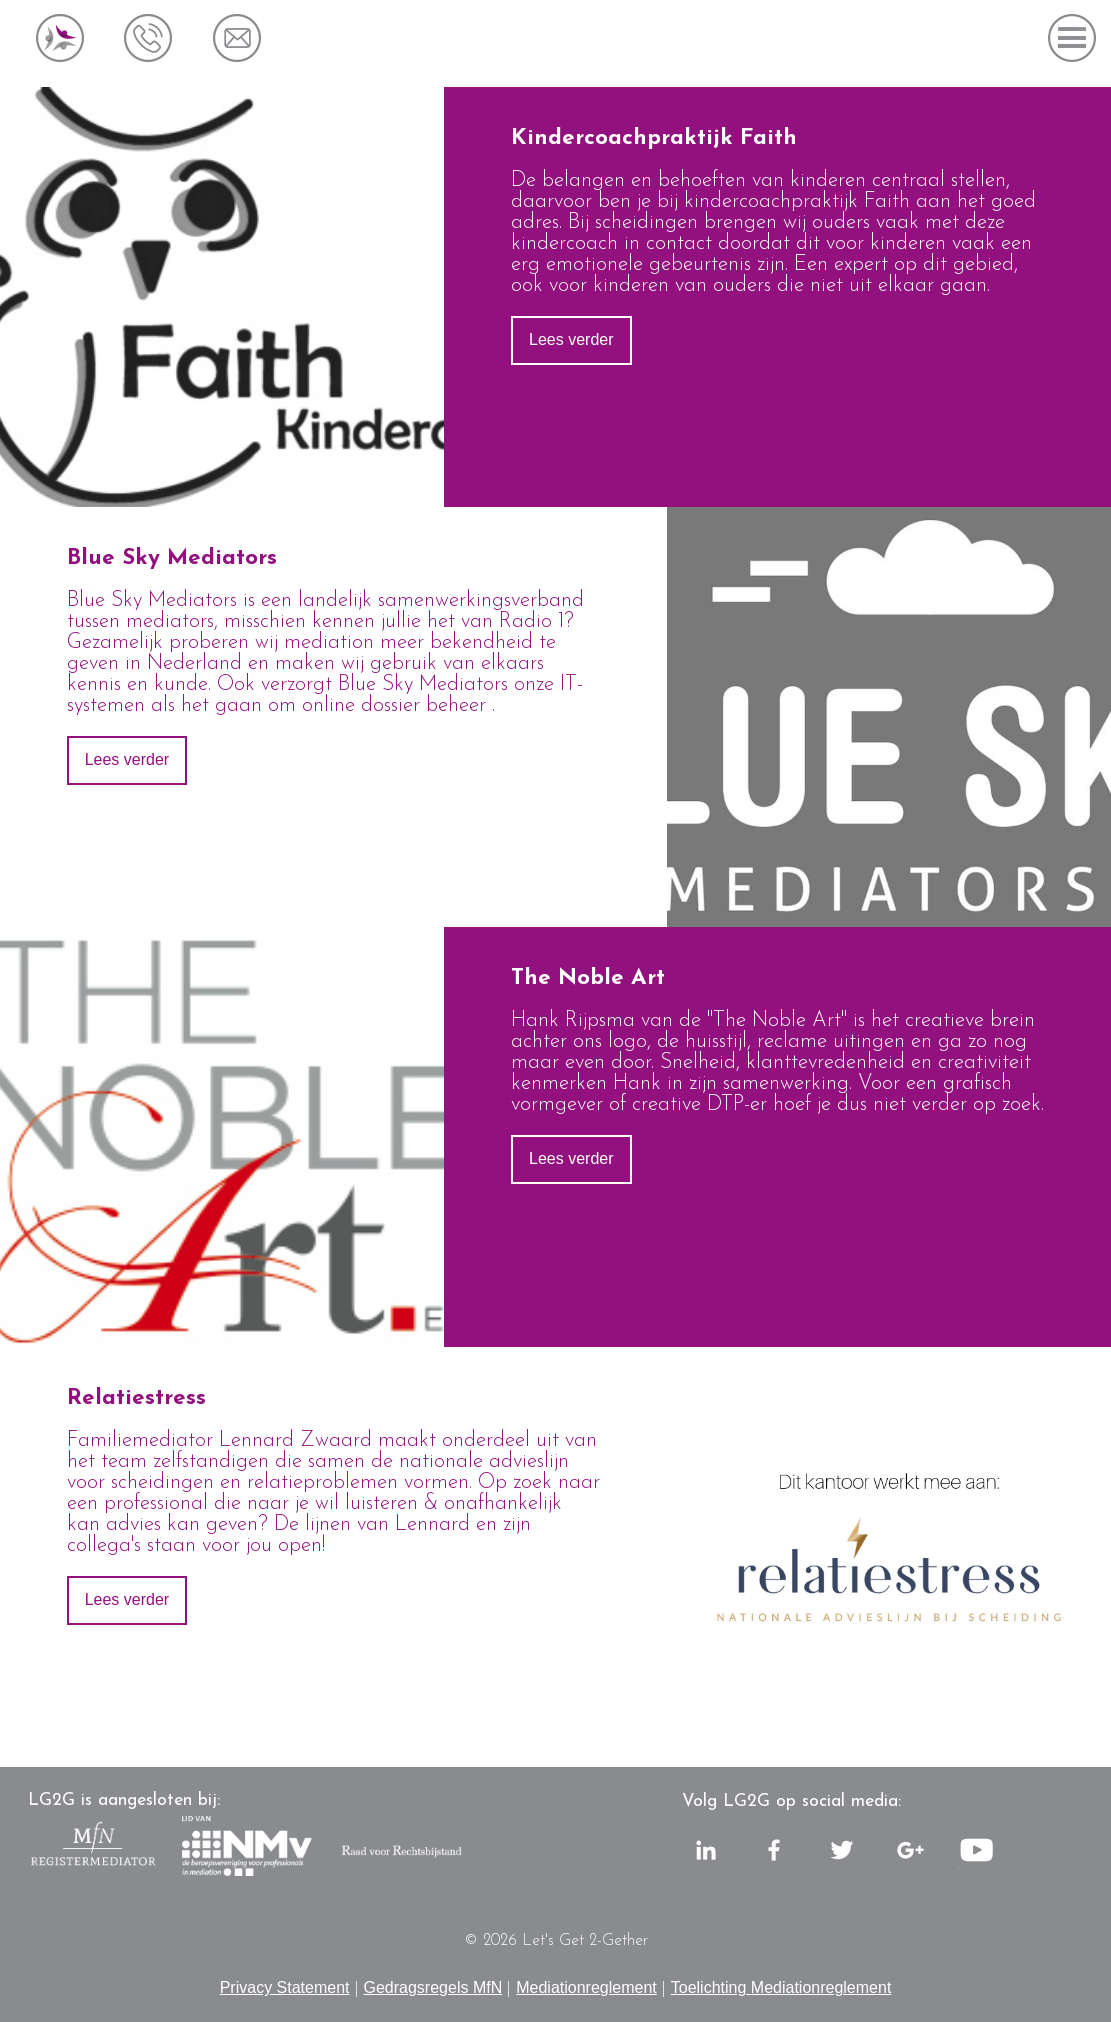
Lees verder (571, 339)
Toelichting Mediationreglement (781, 1987)
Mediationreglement (586, 1987)
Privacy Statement (285, 1987)
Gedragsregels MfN (433, 1987)
